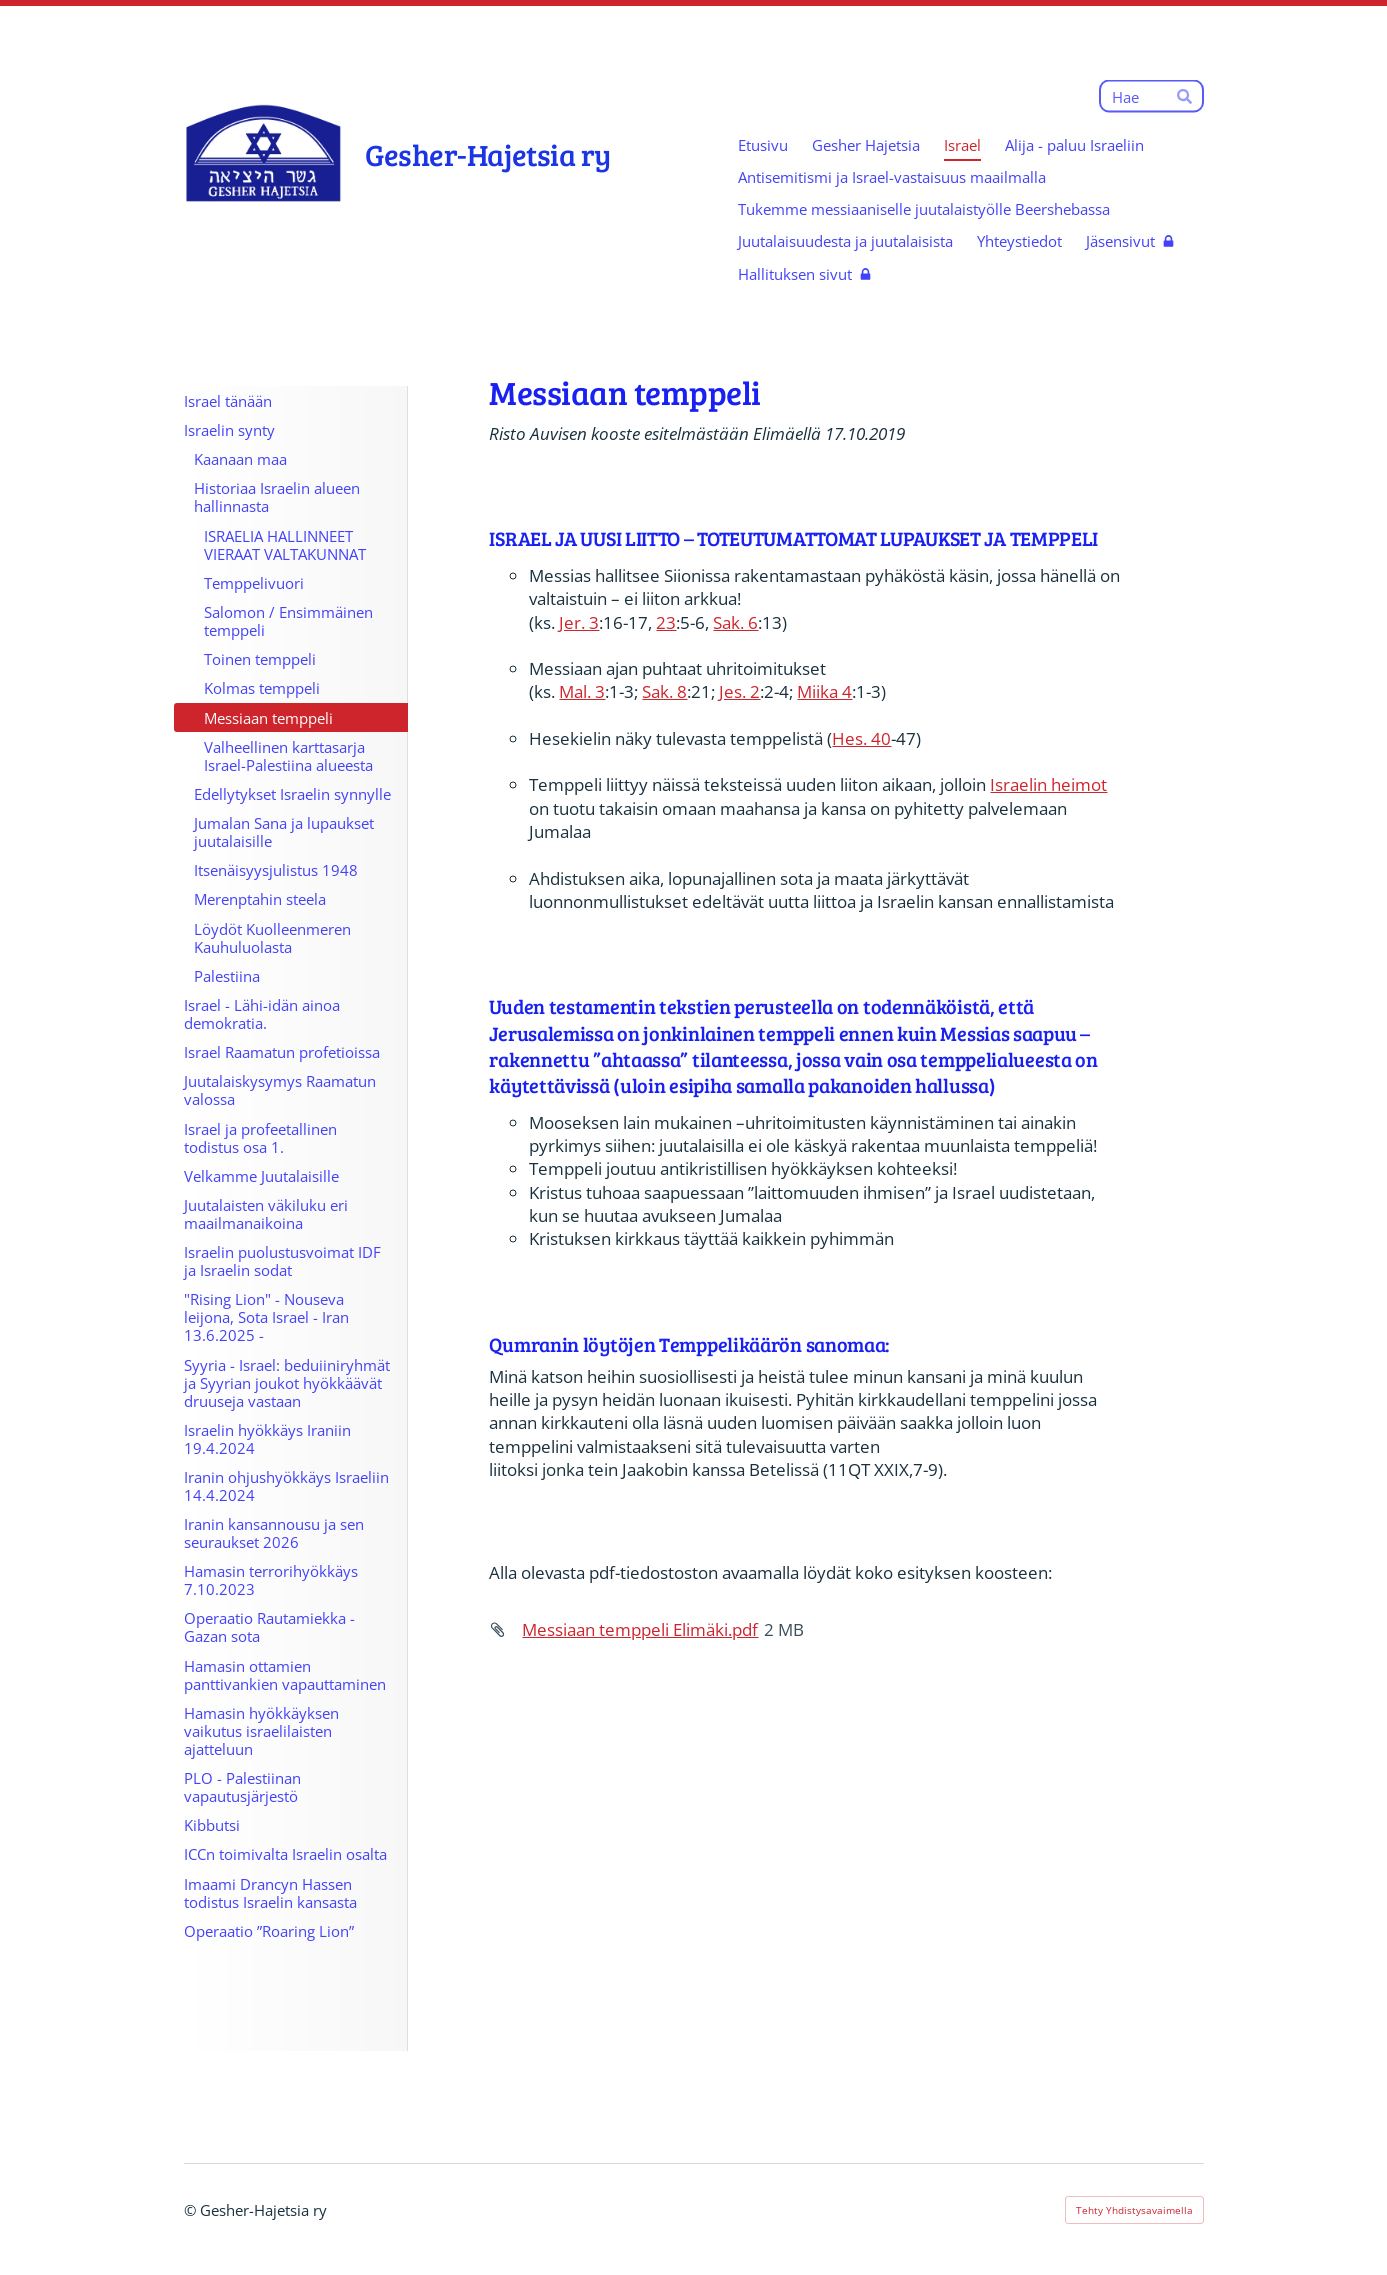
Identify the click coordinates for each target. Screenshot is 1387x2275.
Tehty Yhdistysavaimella (1134, 2210)
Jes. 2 (739, 691)
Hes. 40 (861, 738)
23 (666, 622)
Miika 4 (824, 691)
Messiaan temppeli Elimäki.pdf (640, 1629)
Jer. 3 (579, 622)
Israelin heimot (1048, 784)
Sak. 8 (664, 691)
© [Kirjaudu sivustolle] (192, 2210)
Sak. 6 (735, 622)
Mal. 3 (582, 691)
